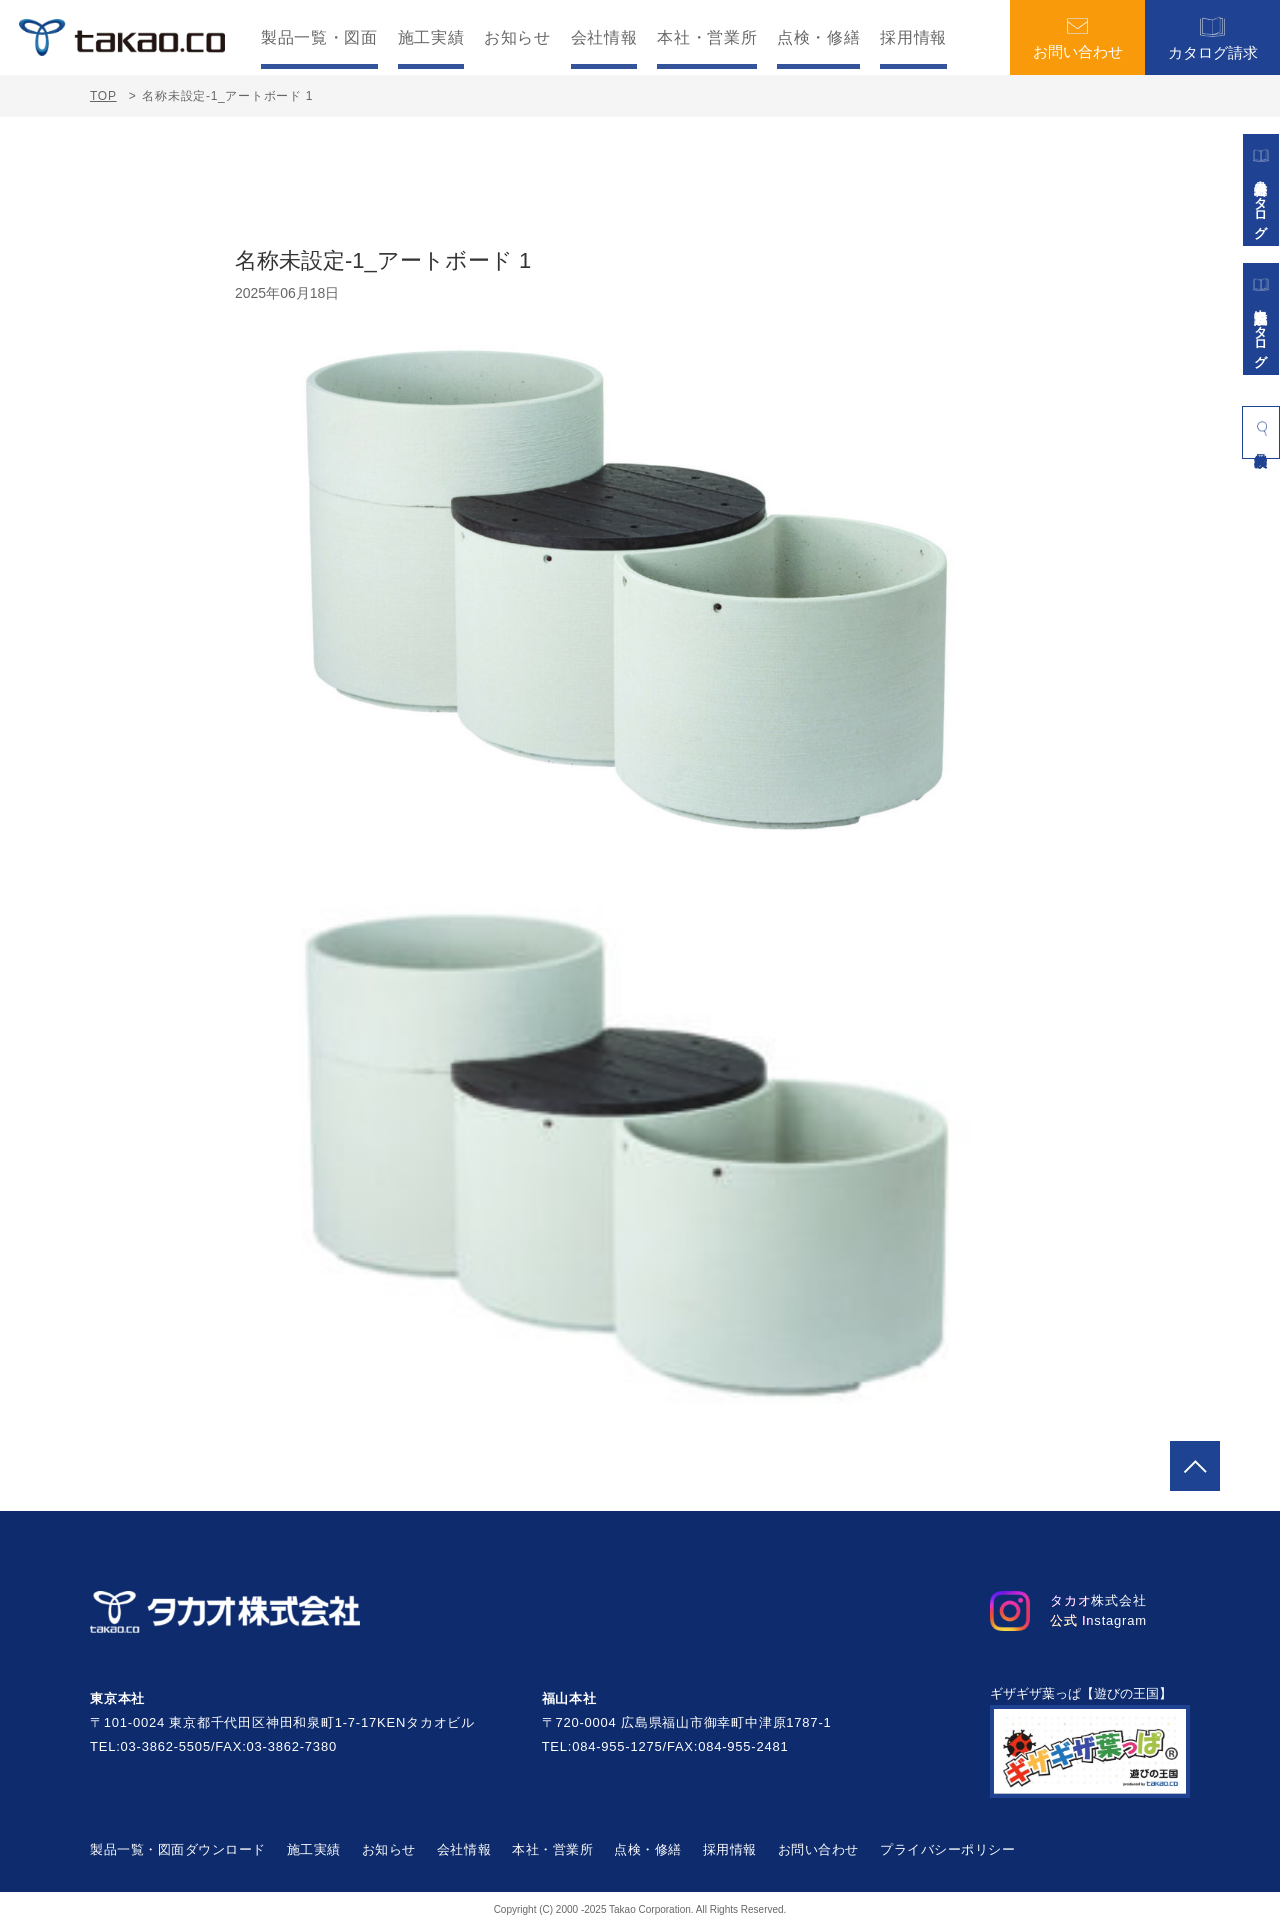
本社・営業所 (707, 38)
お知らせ (517, 38)
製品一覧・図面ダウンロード (178, 1849)
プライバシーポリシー (947, 1849)
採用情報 (913, 38)
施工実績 (431, 38)
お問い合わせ (1078, 38)
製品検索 (1261, 428)
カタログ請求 (1213, 37)
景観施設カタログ (1261, 319)
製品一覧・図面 (319, 38)
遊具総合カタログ (1261, 190)
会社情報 (604, 38)
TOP (103, 96)
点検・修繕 (818, 38)
